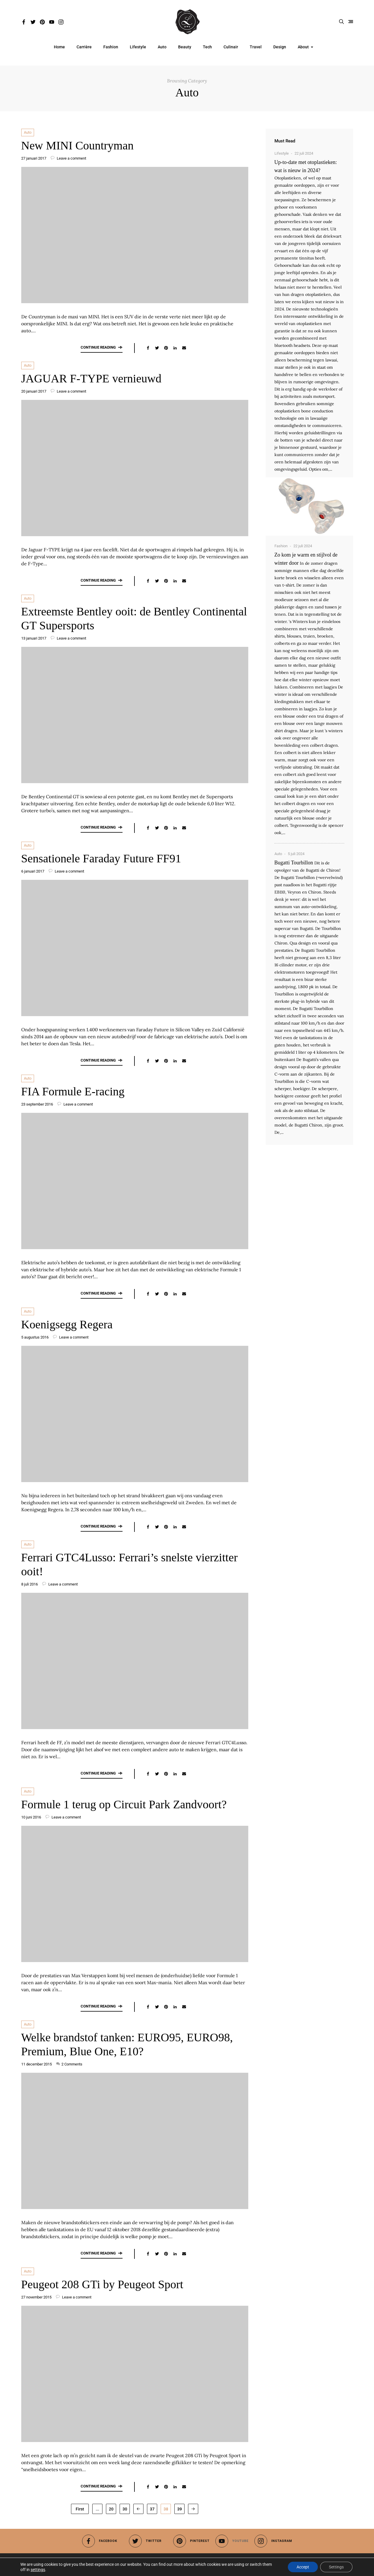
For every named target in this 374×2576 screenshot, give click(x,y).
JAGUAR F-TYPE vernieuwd (91, 378)
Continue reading (102, 347)
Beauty (184, 47)
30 (125, 2509)
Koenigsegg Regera (67, 1324)
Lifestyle (138, 47)
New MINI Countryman (77, 145)
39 (179, 2509)
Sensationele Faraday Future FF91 (101, 858)
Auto (162, 47)
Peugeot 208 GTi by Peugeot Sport (102, 2284)
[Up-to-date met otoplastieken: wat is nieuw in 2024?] (309, 506)
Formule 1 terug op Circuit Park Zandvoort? (124, 1804)
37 (152, 2509)
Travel (256, 47)
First (80, 2509)
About (303, 47)
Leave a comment (68, 158)
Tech (207, 47)
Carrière (84, 47)
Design (279, 47)
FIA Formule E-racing (73, 1091)
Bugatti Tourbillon (293, 863)
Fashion (110, 47)
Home (59, 47)
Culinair (231, 47)
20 (111, 2509)
